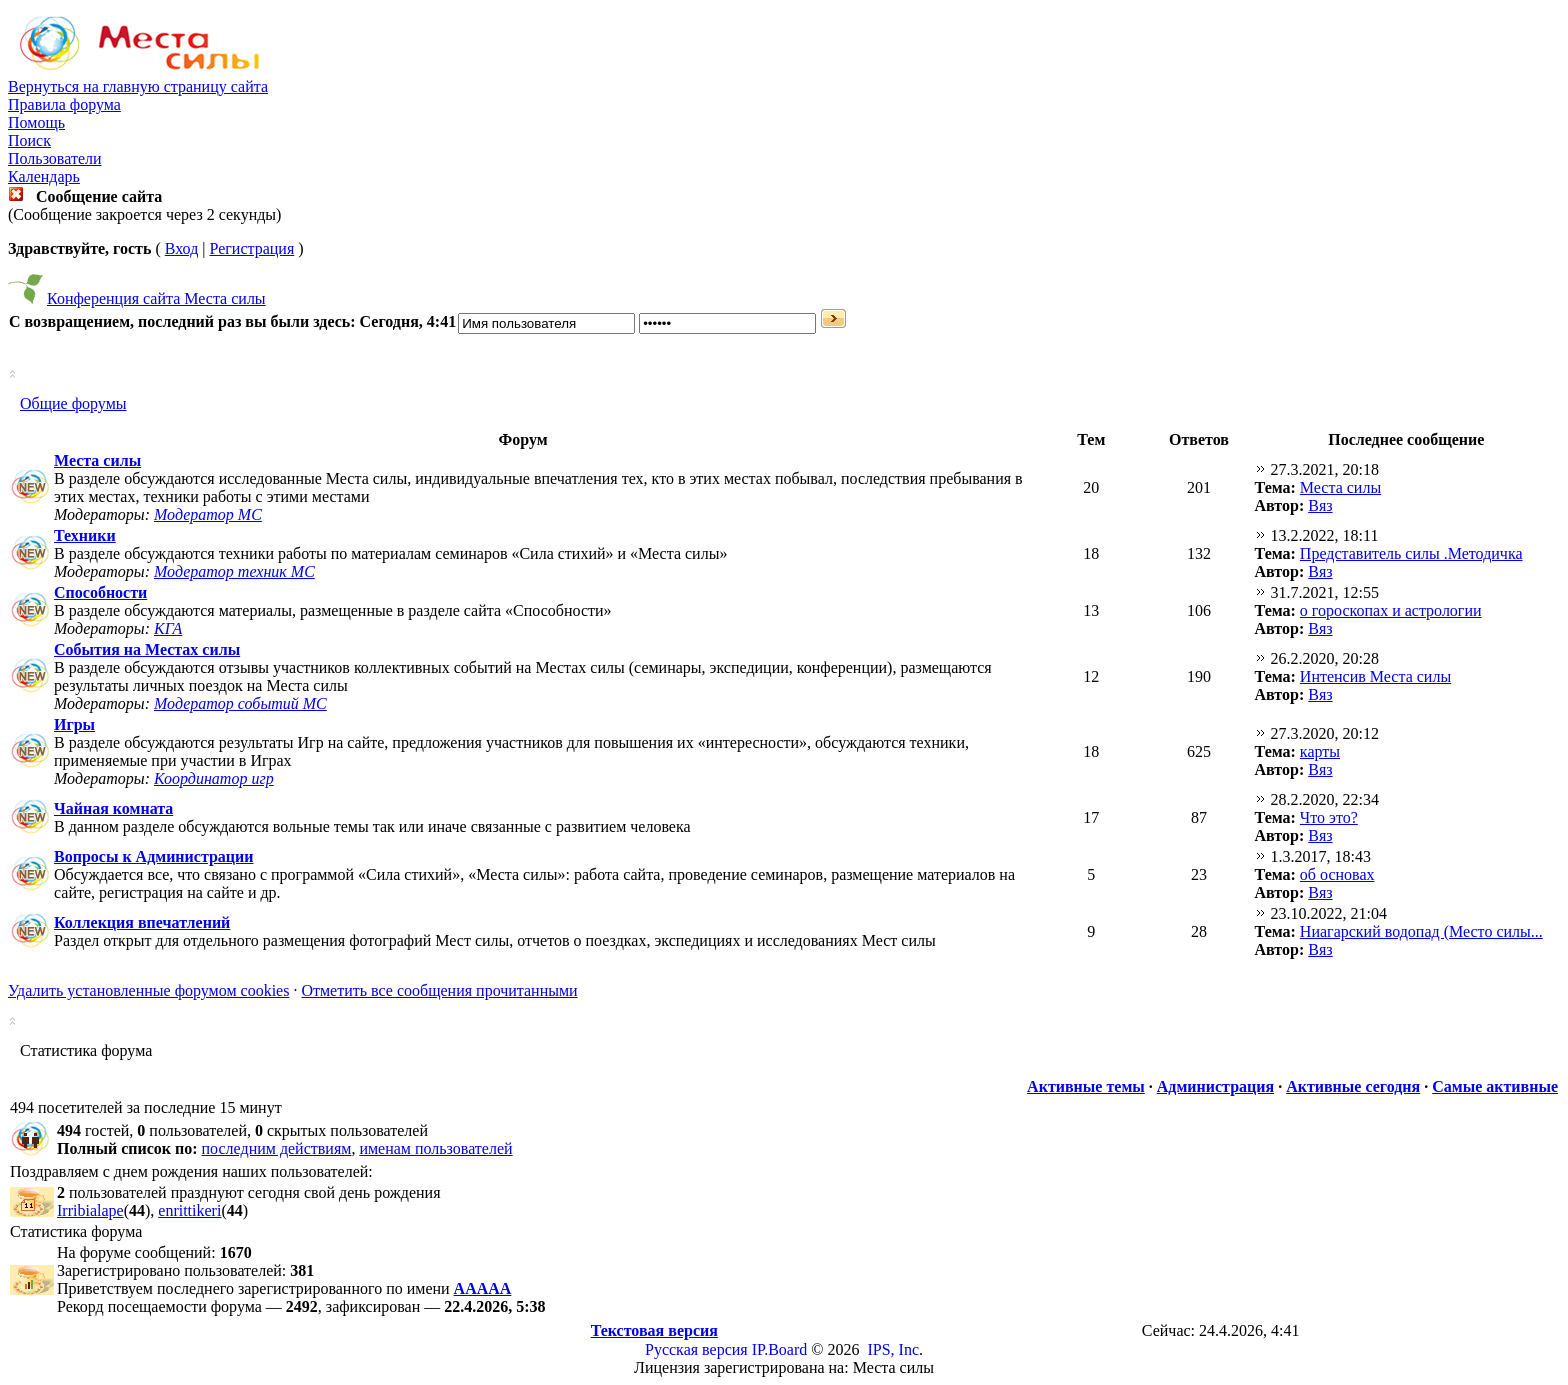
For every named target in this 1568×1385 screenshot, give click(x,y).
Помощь (36, 122)
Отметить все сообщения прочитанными (439, 990)
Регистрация (251, 248)
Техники (85, 535)
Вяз (1320, 505)
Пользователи (55, 158)
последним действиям (277, 1148)
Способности (100, 592)
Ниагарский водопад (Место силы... (1421, 931)
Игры (74, 724)
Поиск (29, 140)
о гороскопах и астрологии (1391, 610)
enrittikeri (189, 1210)
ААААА (483, 1288)
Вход (182, 248)
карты (1320, 751)
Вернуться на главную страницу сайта (138, 86)
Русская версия (696, 1349)
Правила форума (64, 104)
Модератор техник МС (234, 571)
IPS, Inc (893, 1349)
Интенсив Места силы (1375, 676)
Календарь (44, 176)
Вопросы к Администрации (154, 856)
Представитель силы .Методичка (1411, 553)
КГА (168, 628)
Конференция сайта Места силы (156, 298)
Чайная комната (113, 808)
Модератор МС (208, 514)
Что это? (1329, 817)
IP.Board (780, 1349)
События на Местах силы (147, 649)
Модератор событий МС (240, 703)
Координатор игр (214, 778)
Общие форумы (73, 403)
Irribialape (90, 1210)
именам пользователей (435, 1148)
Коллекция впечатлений (142, 922)
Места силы (97, 460)
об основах (1337, 874)
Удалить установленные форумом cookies (148, 990)
